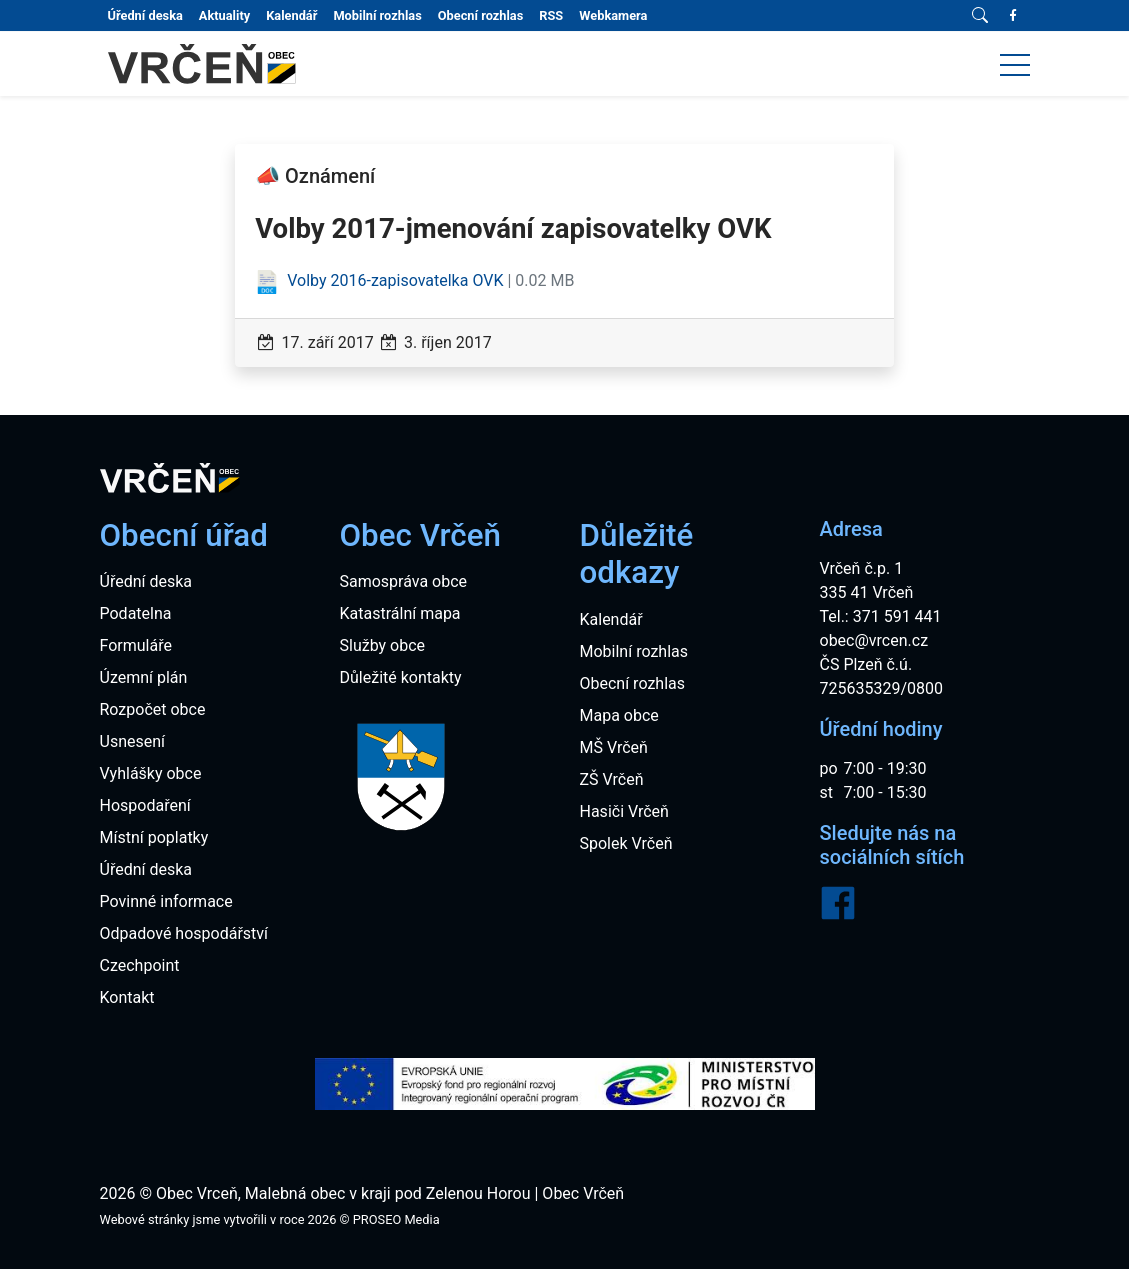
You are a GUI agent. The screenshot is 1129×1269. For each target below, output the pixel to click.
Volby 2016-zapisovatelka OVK (381, 280)
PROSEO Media (396, 1219)
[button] (1015, 64)
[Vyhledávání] (980, 16)
